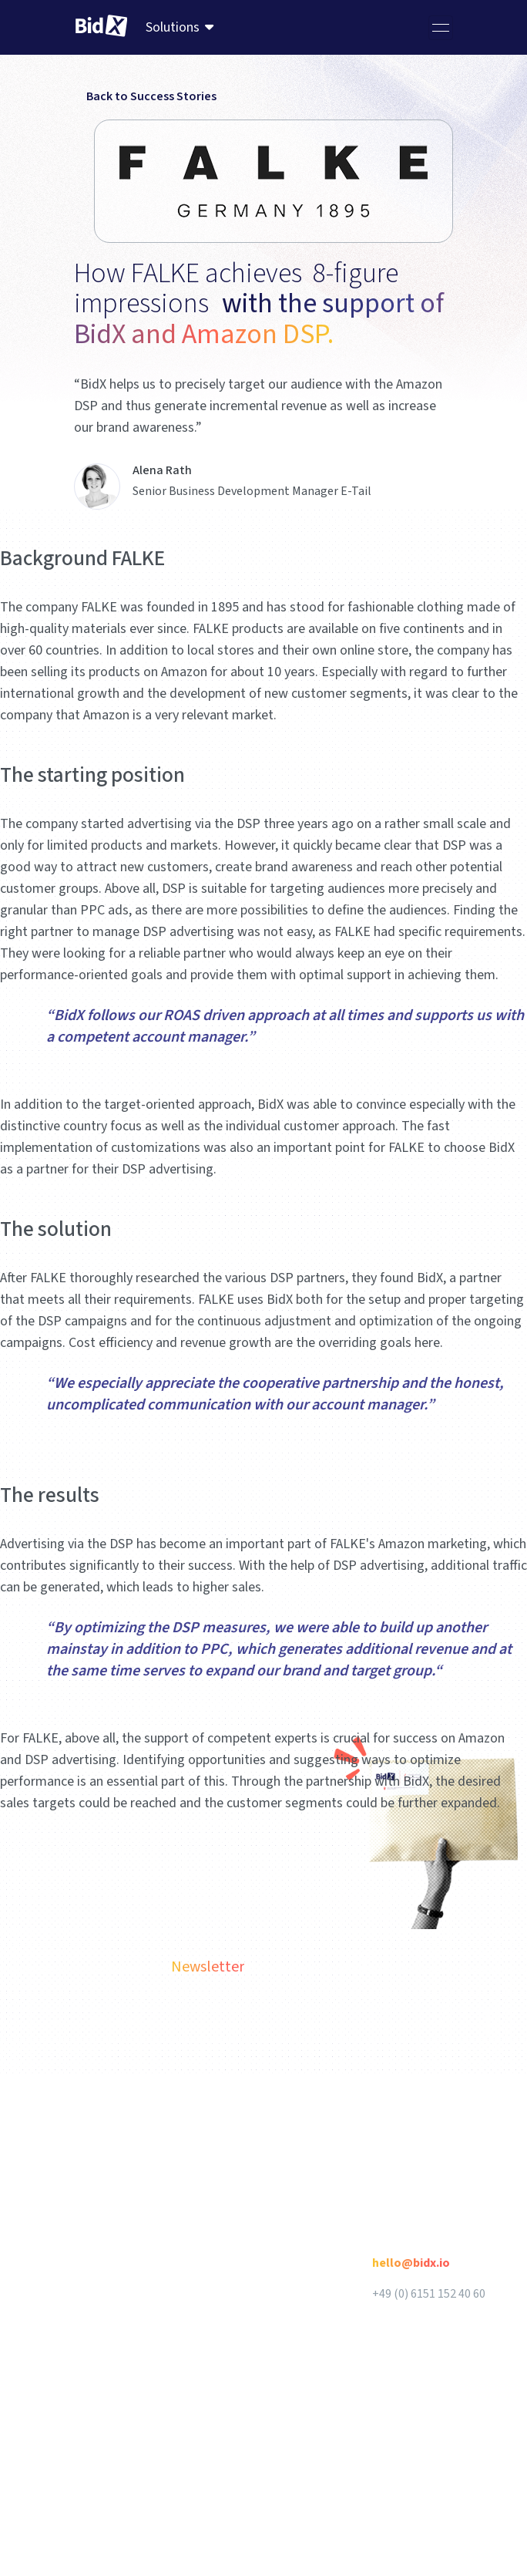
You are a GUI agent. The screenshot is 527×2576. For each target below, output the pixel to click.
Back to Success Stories (145, 96)
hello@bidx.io (411, 2262)
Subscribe (443, 2020)
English (185, 2114)
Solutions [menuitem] (173, 27)
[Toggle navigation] (440, 27)
